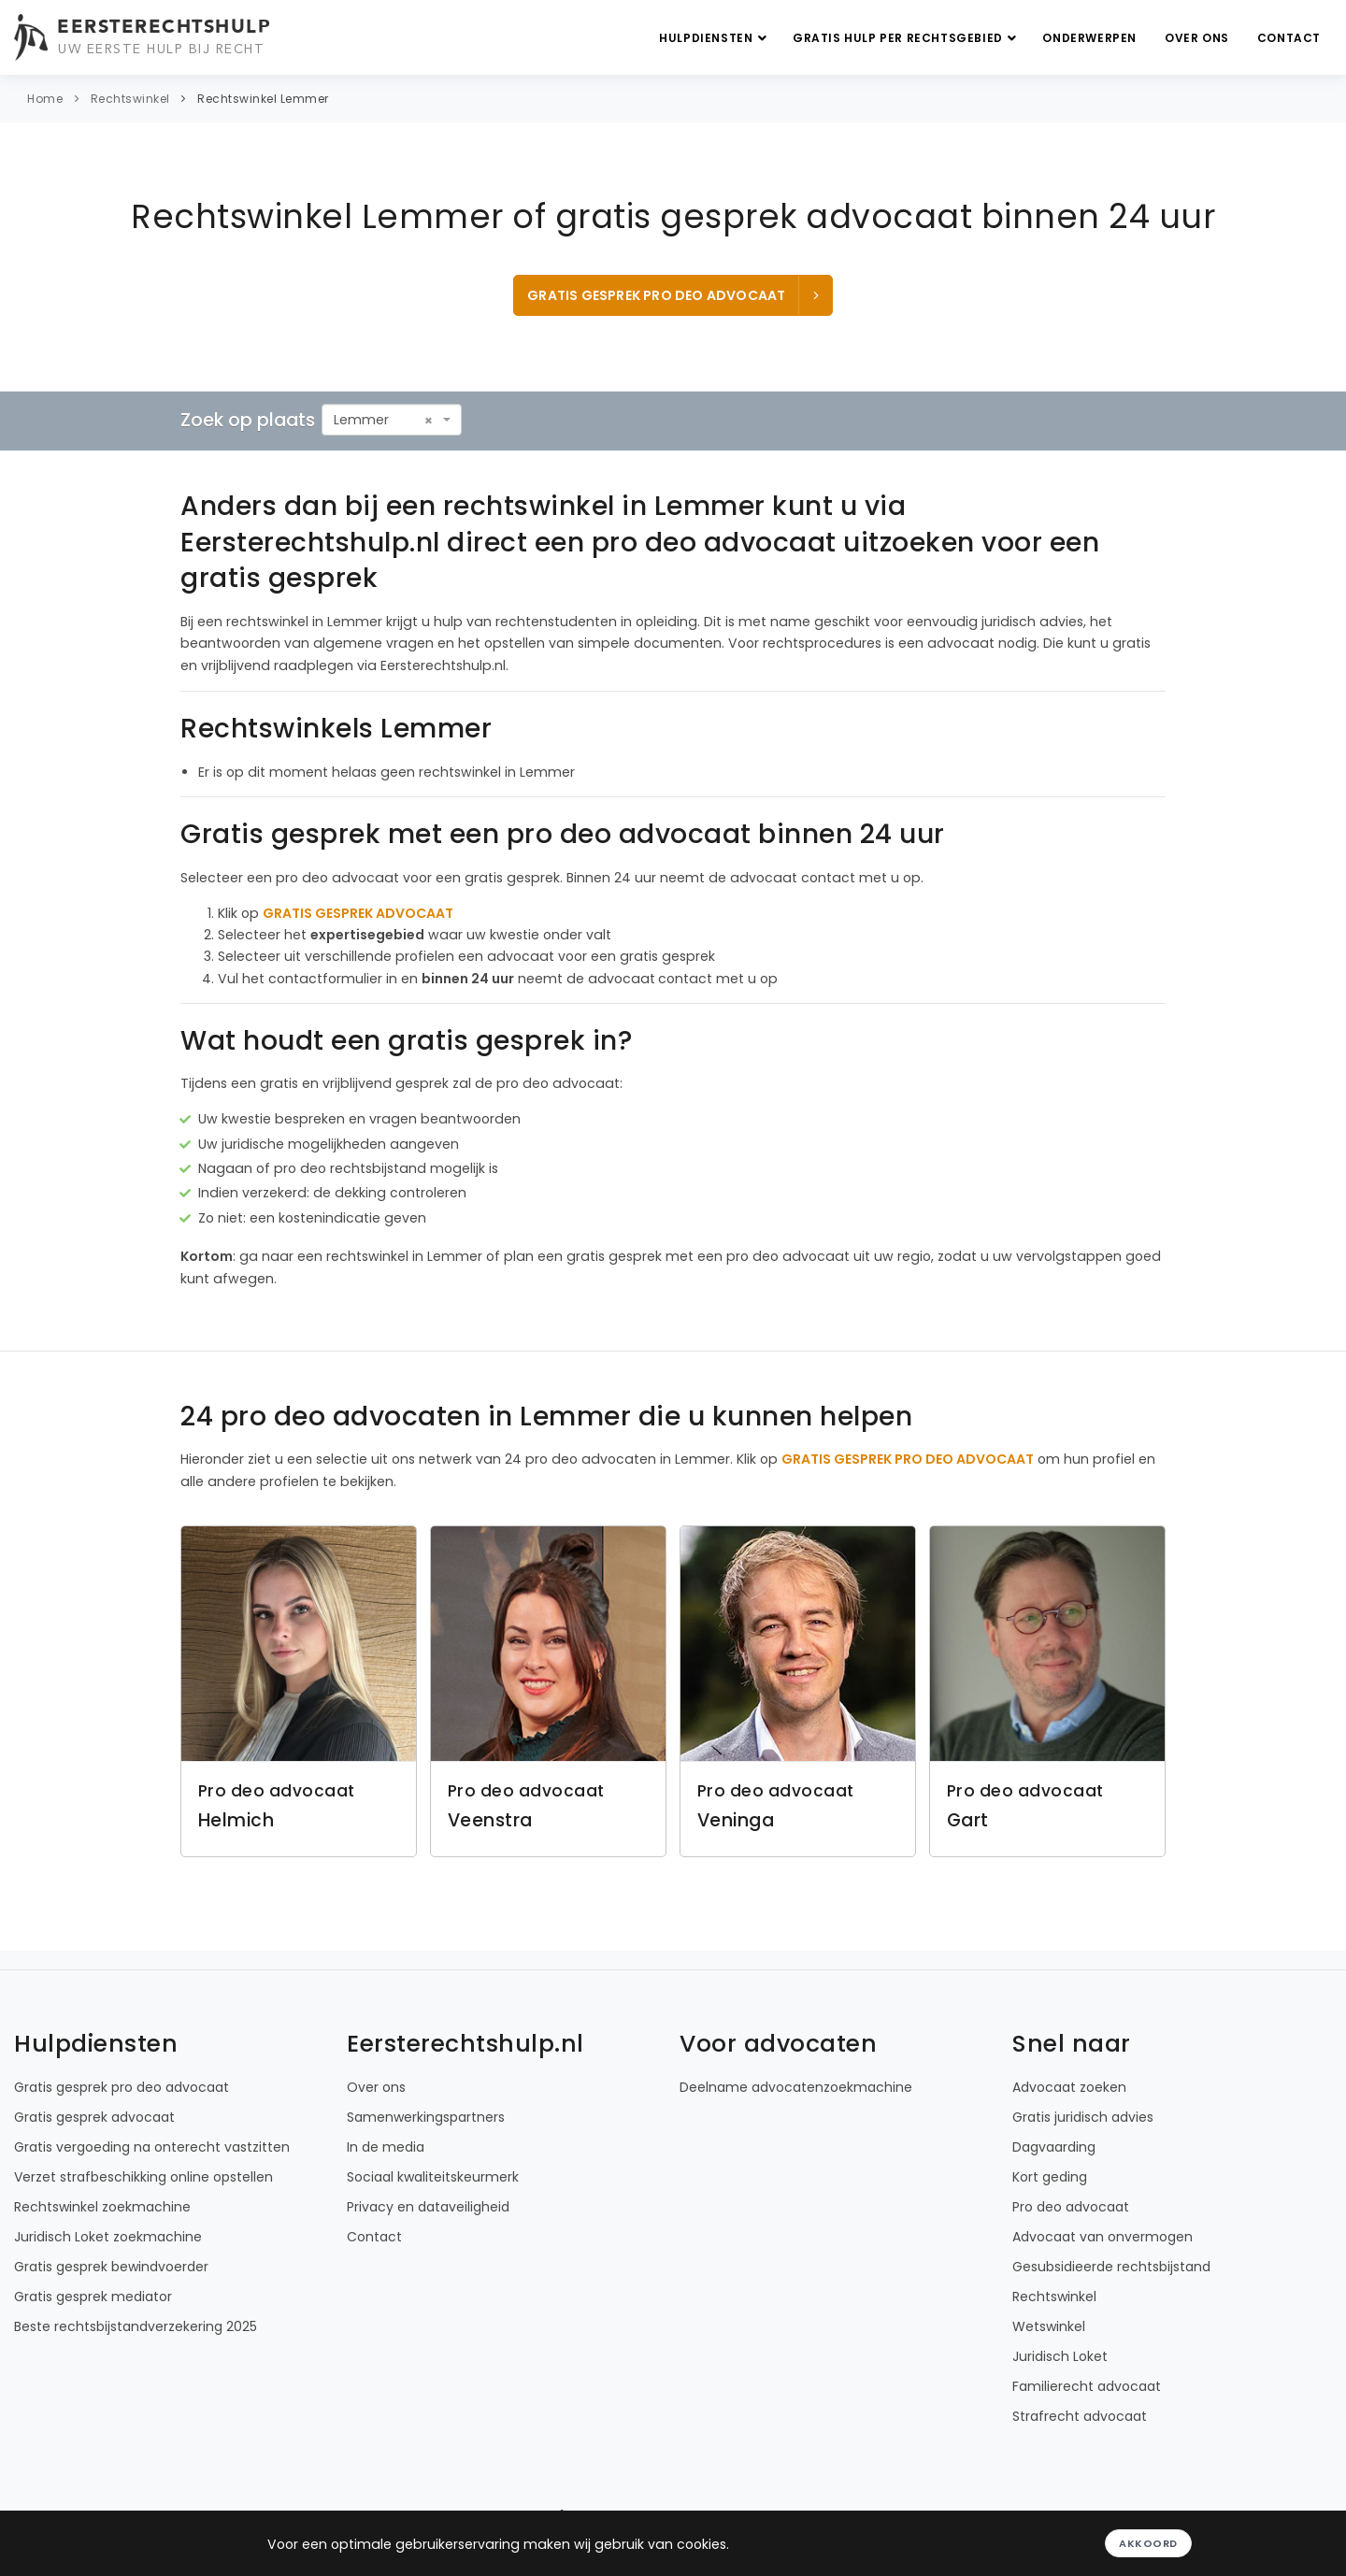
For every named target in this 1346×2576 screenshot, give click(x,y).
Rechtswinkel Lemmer (263, 99)
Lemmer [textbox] (361, 419)
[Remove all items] (428, 420)
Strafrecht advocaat (1079, 2416)
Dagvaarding (1053, 2147)
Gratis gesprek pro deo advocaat (674, 295)
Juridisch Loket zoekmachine (108, 2236)
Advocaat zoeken (1069, 2087)
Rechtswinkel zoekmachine (102, 2206)
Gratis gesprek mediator (93, 2296)
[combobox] (392, 420)
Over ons (1197, 38)
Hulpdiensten (715, 38)
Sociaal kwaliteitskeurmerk (433, 2177)
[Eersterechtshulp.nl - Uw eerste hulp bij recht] (145, 37)
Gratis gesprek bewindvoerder (111, 2266)
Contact (1289, 38)
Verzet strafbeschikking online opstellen (143, 2177)
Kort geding (1049, 2177)
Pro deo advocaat (1070, 2206)
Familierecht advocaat (1086, 2386)
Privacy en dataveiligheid (428, 2206)
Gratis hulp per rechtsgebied (907, 38)
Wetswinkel (1048, 2326)
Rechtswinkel (130, 99)
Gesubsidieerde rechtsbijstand (1111, 2266)
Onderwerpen (1089, 38)
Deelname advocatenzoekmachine (796, 2087)
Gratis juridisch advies (1082, 2117)
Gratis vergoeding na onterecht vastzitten (152, 2147)
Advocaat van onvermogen (1102, 2236)
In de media (385, 2147)
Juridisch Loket (1060, 2356)
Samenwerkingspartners (426, 2117)
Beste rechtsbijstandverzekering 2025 (135, 2326)
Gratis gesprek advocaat (94, 2117)
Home (45, 99)
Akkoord (1148, 2543)
